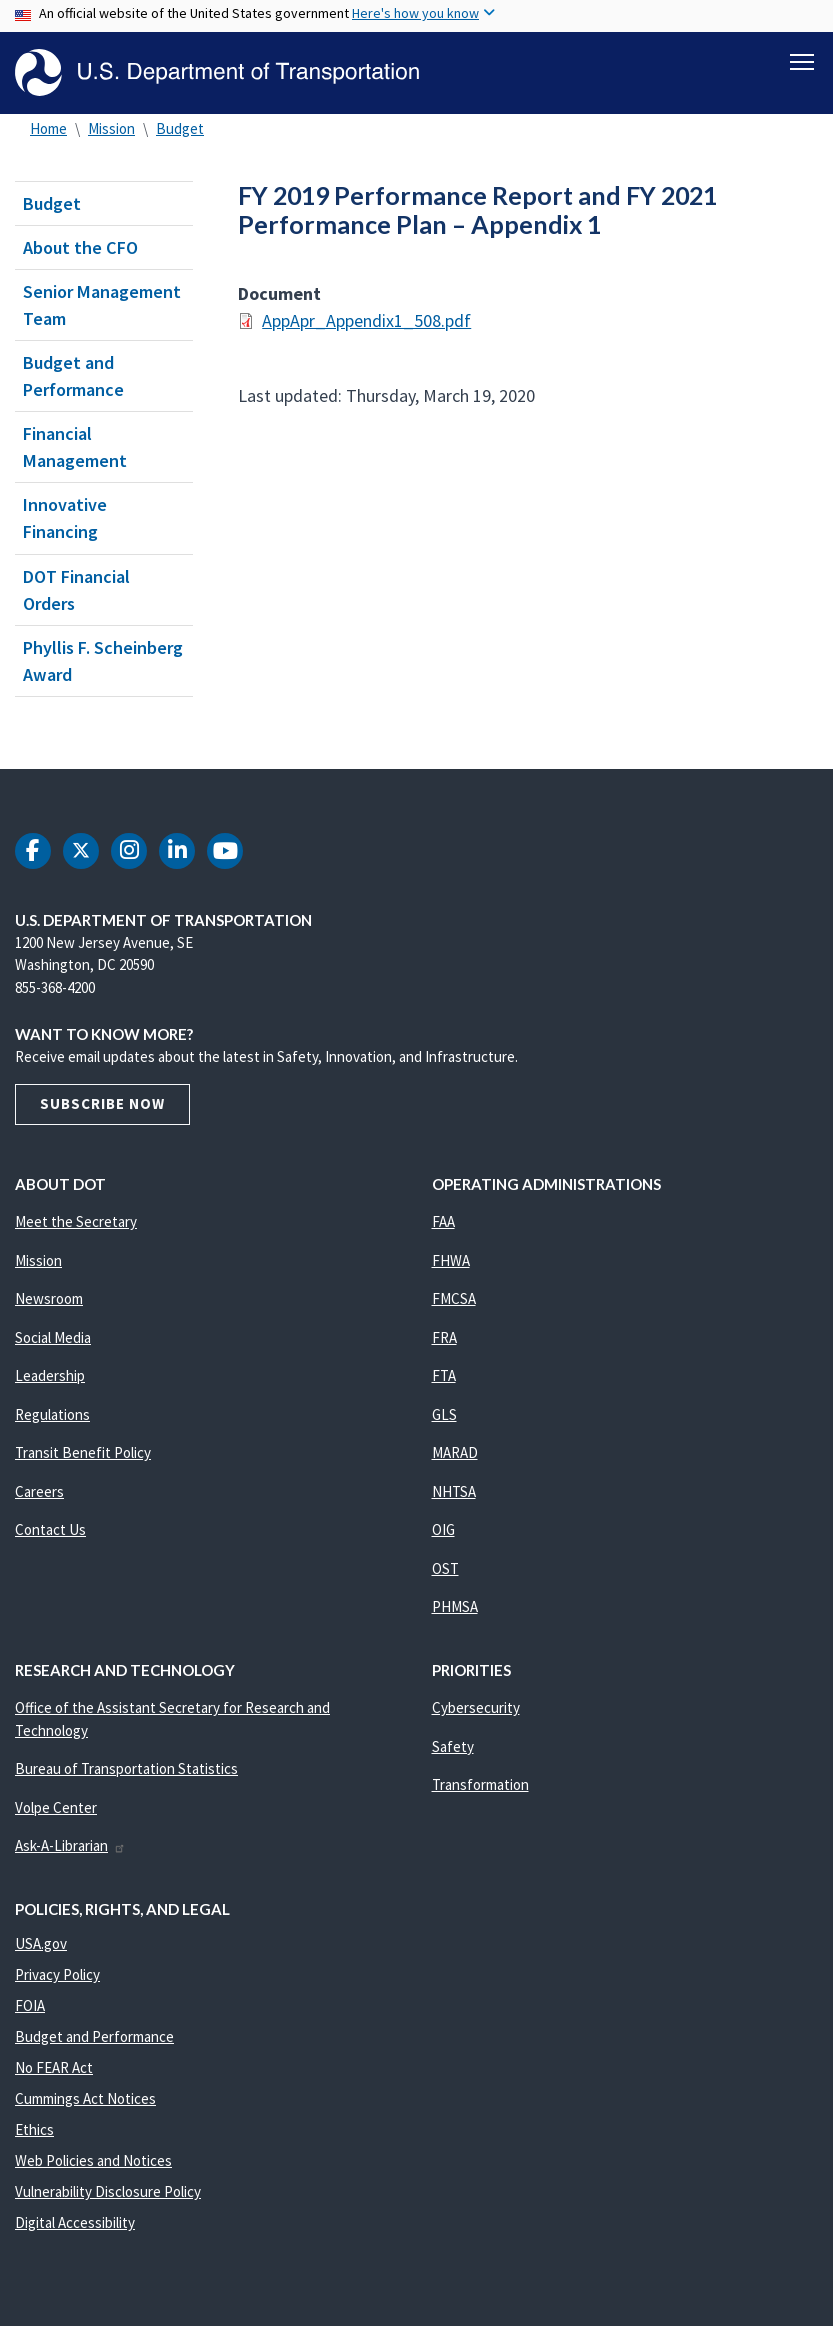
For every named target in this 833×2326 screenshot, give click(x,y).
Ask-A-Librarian (70, 1845)
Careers (39, 1491)
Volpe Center (56, 1807)
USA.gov (41, 1943)
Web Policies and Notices (93, 2160)
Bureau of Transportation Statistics (126, 1768)
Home (48, 128)
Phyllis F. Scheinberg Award (103, 661)
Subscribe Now (102, 1103)
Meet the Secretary (76, 1221)
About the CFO (80, 247)
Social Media (53, 1337)
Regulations (52, 1414)
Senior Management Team (102, 305)
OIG (443, 1529)
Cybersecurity (476, 1707)
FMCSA (454, 1298)
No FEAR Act (54, 2067)
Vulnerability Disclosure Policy (108, 2191)
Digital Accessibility (75, 2222)
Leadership (50, 1375)
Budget (180, 128)
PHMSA (455, 1606)
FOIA (30, 2005)
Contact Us (50, 1529)
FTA (444, 1375)
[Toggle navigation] (802, 61)
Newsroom (49, 1298)
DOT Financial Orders (76, 590)
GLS (444, 1414)
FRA (444, 1337)
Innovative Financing (65, 518)
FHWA (451, 1260)
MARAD (455, 1452)
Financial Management (75, 447)
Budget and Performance (73, 376)
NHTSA (454, 1491)
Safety (453, 1746)
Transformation (480, 1784)
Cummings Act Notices (85, 2098)
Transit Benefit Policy (83, 1452)
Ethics (34, 2129)
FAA (443, 1221)
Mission (111, 128)
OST (445, 1568)
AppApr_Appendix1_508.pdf (366, 321)
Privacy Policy (57, 1974)
